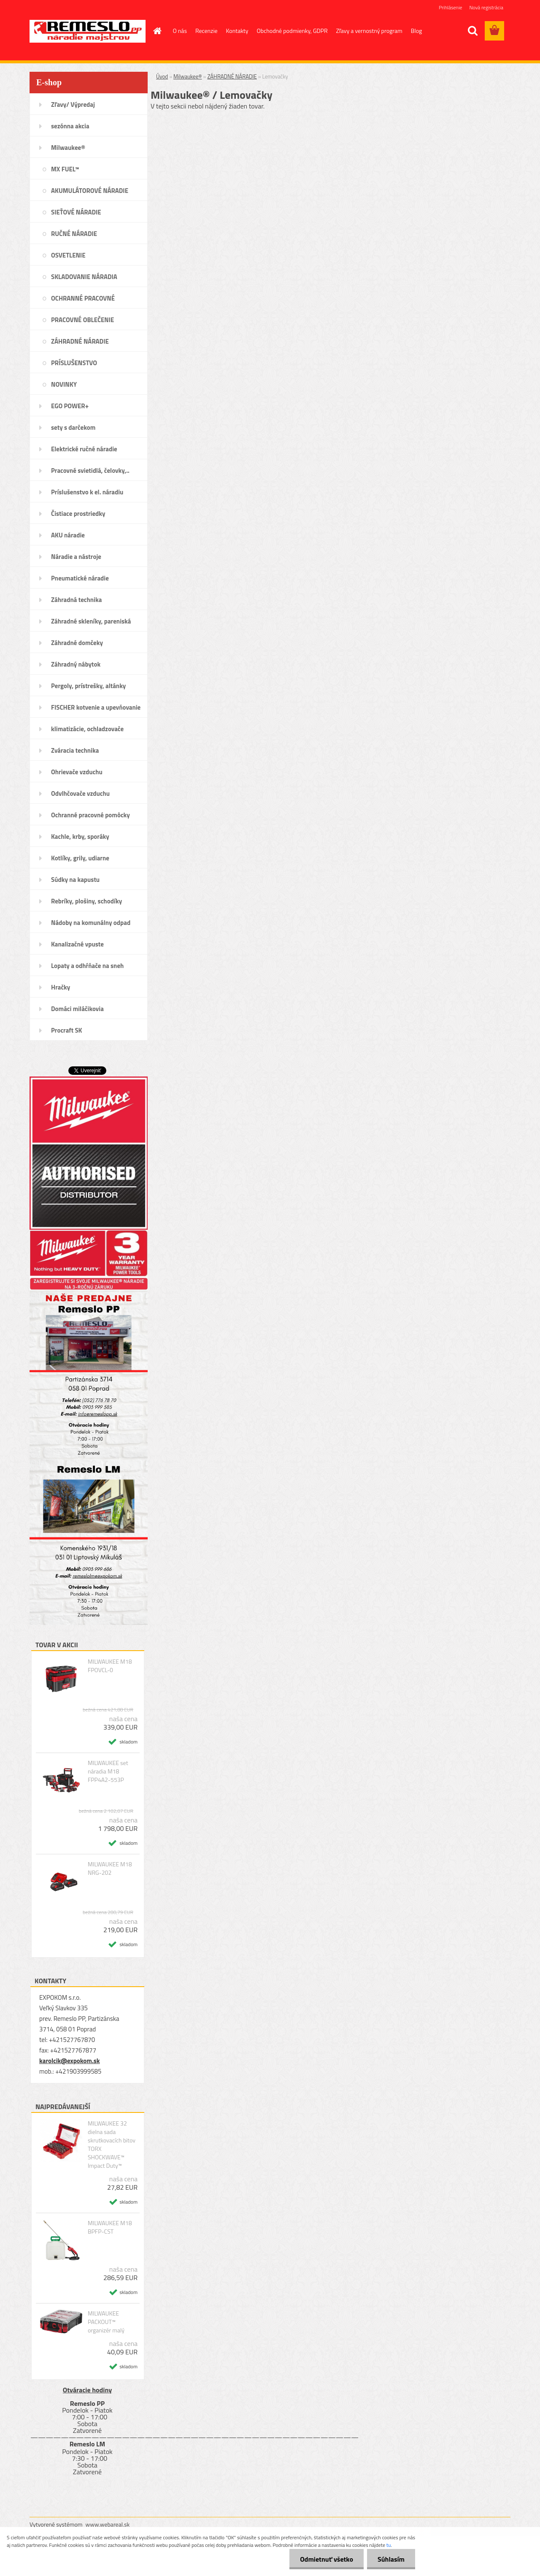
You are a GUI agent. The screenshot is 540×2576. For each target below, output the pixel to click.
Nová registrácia (486, 7)
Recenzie (206, 30)
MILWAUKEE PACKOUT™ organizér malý (106, 2322)
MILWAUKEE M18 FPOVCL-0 (110, 1665)
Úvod (162, 76)
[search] (472, 31)
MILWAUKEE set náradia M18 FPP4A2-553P (108, 1771)
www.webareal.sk (108, 2524)
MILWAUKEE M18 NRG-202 (110, 1868)
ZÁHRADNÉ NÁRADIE (231, 76)
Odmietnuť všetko (326, 2559)
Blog (416, 30)
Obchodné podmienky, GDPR (292, 30)
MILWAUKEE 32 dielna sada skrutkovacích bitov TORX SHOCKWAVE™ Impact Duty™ (111, 2144)
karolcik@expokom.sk (69, 2061)
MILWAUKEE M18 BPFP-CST (110, 2227)
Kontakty (237, 30)
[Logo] (88, 31)
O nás (180, 30)
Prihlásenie (450, 7)
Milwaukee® (187, 76)
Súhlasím (391, 2559)
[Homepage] (157, 31)
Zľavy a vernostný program (369, 30)
